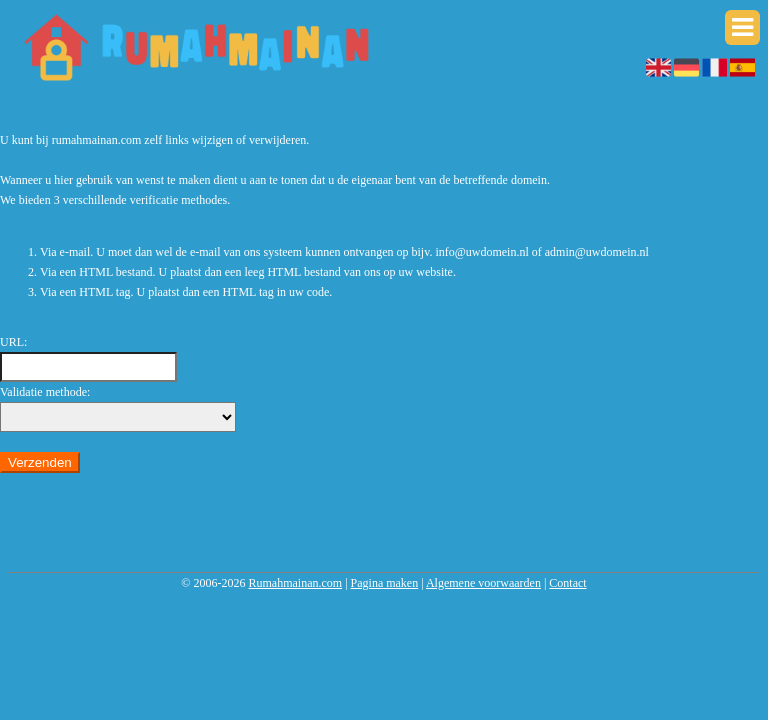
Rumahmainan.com (295, 583)
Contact (567, 583)
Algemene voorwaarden (483, 583)
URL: (13, 342)
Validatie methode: (45, 392)
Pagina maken (385, 583)
